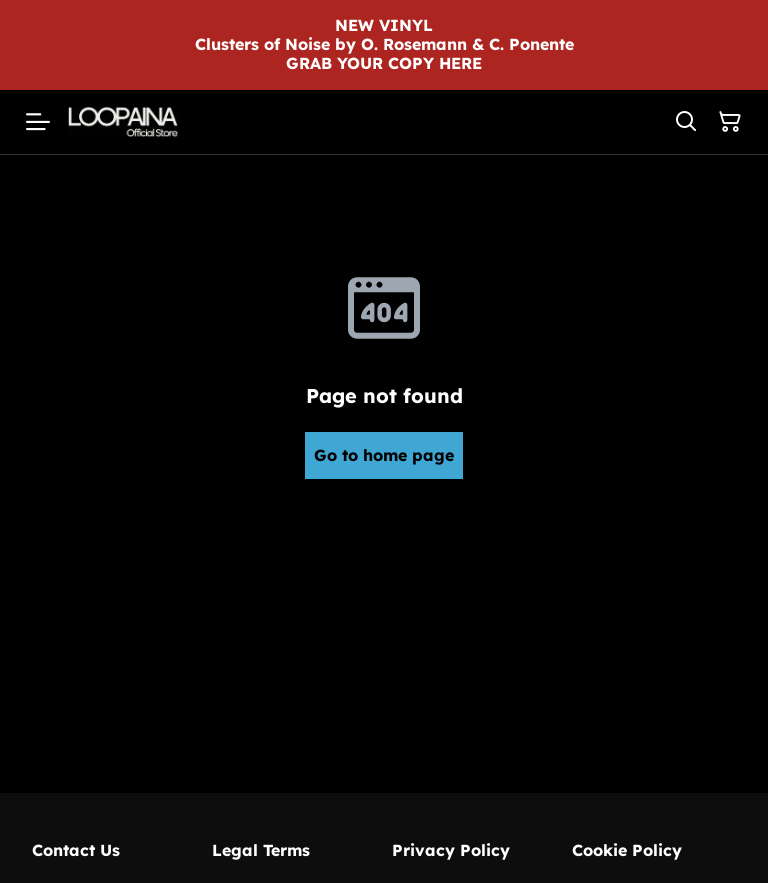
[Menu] (38, 122)
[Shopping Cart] (730, 122)
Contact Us (76, 850)
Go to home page (384, 455)
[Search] (686, 122)
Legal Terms (261, 850)
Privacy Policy (451, 850)
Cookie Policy (627, 850)
